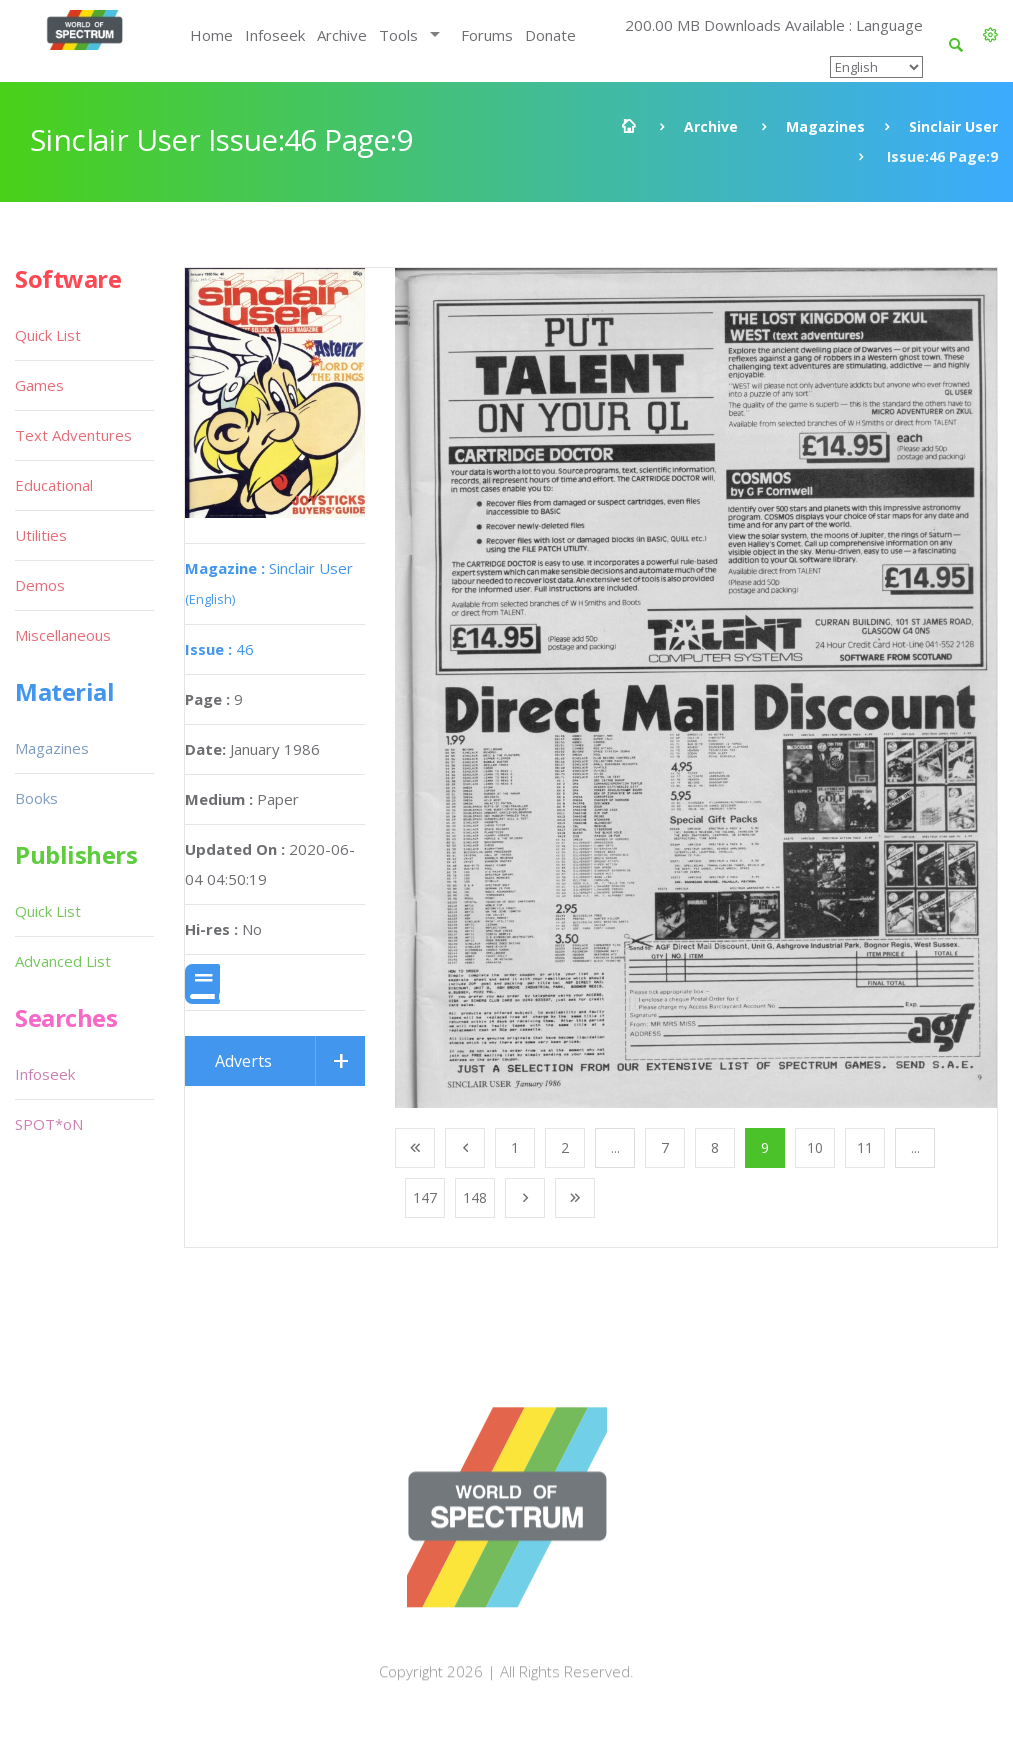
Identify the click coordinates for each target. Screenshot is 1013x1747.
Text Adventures (73, 435)
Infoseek (275, 35)
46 (219, 649)
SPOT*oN (49, 1124)
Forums (487, 35)
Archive (342, 35)
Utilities (41, 535)
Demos (40, 585)
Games (39, 385)
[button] (990, 35)
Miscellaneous (63, 635)
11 (865, 1147)
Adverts (243, 1061)
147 (425, 1197)
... (615, 1147)
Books (36, 798)
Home (211, 35)
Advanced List (63, 961)
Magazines (825, 126)
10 (815, 1147)
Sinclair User (953, 126)
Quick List (48, 335)
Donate (550, 35)
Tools (398, 35)
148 (475, 1197)
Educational (54, 485)
